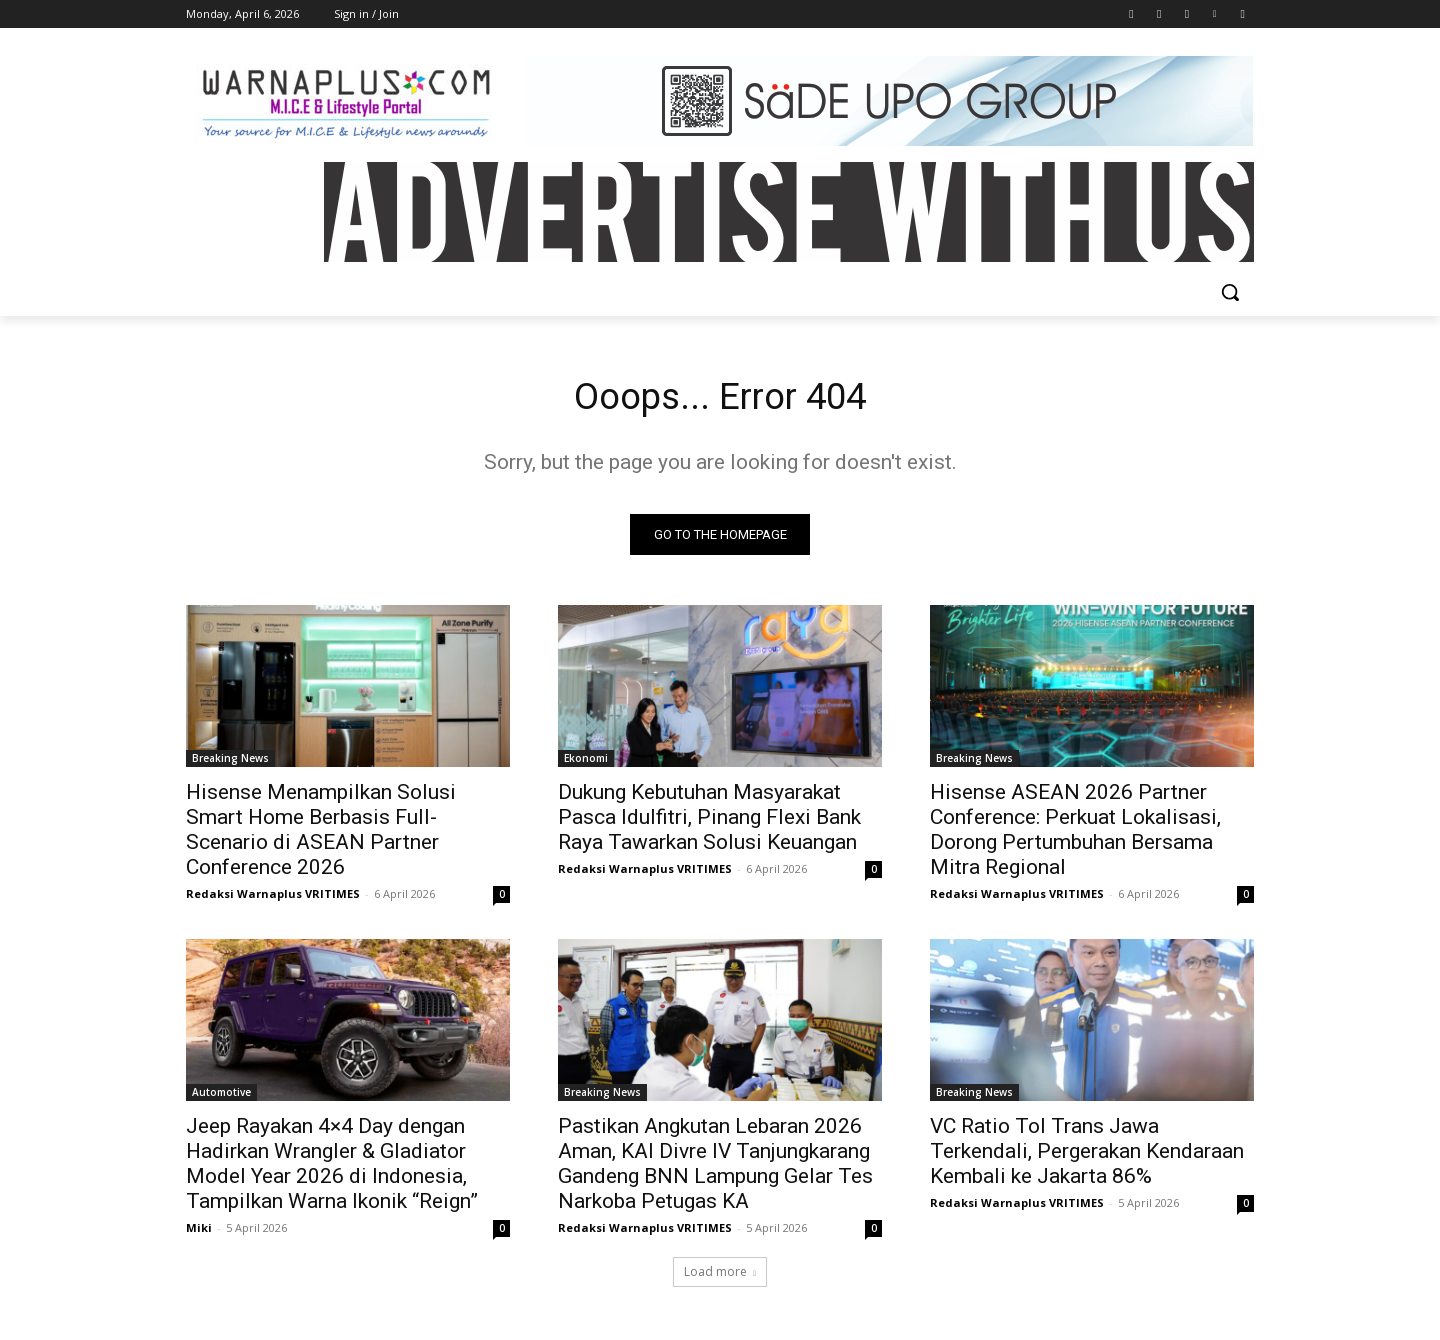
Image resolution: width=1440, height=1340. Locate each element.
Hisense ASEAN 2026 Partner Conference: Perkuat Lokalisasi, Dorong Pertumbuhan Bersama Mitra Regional (1075, 834)
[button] (1230, 292)
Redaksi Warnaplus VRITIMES (273, 898)
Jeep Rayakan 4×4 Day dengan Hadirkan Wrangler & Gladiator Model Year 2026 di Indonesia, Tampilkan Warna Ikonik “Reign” (332, 1168)
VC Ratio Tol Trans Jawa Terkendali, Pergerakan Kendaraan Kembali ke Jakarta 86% (1087, 1156)
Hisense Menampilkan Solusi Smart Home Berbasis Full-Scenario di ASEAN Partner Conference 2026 (321, 834)
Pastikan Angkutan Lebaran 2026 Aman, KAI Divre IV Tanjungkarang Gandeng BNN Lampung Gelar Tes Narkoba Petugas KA (715, 1168)
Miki (199, 1232)
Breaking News (230, 763)
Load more (720, 1276)
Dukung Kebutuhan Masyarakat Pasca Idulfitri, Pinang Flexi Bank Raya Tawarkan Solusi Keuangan (709, 822)
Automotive (221, 1097)
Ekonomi (586, 763)
